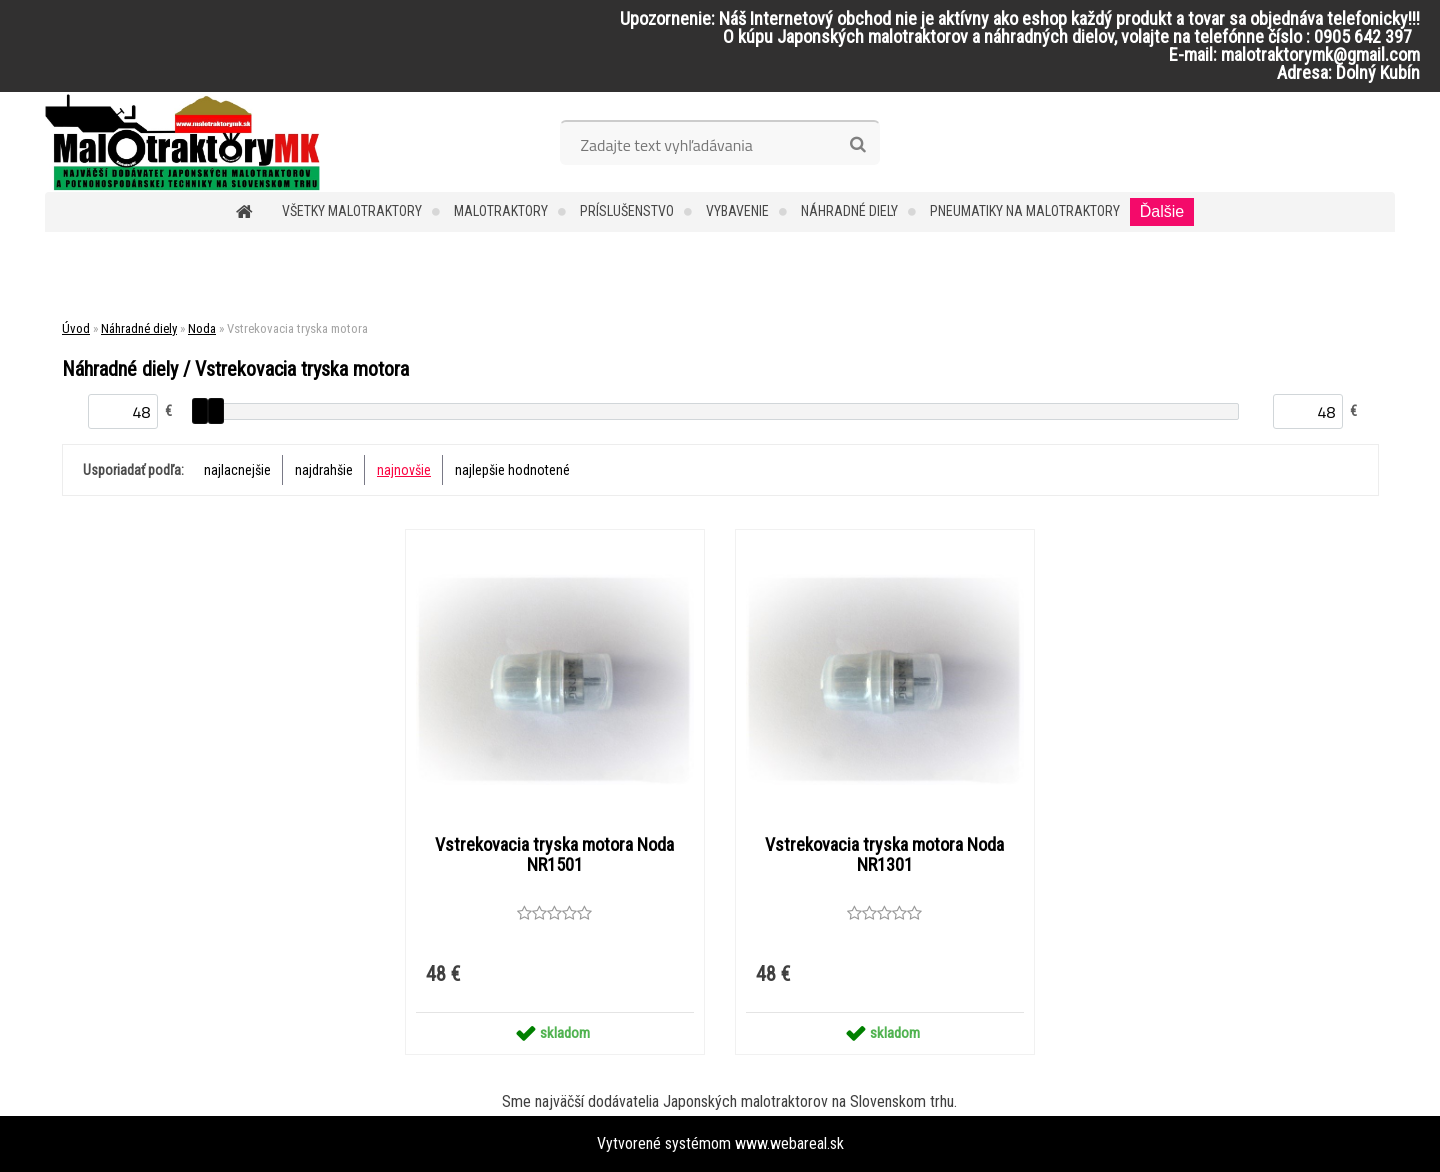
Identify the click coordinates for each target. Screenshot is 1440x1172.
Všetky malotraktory (352, 211)
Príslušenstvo (627, 211)
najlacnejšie (237, 470)
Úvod (76, 328)
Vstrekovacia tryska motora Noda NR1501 (554, 855)
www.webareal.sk (789, 1143)
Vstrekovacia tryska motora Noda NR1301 (884, 855)
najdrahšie (324, 470)
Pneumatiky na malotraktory (1025, 211)
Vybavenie (737, 211)
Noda (202, 328)
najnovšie (404, 470)
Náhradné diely (849, 211)
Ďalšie (1162, 211)
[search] (857, 145)
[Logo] (182, 142)
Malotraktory (501, 211)
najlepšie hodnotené (512, 470)
